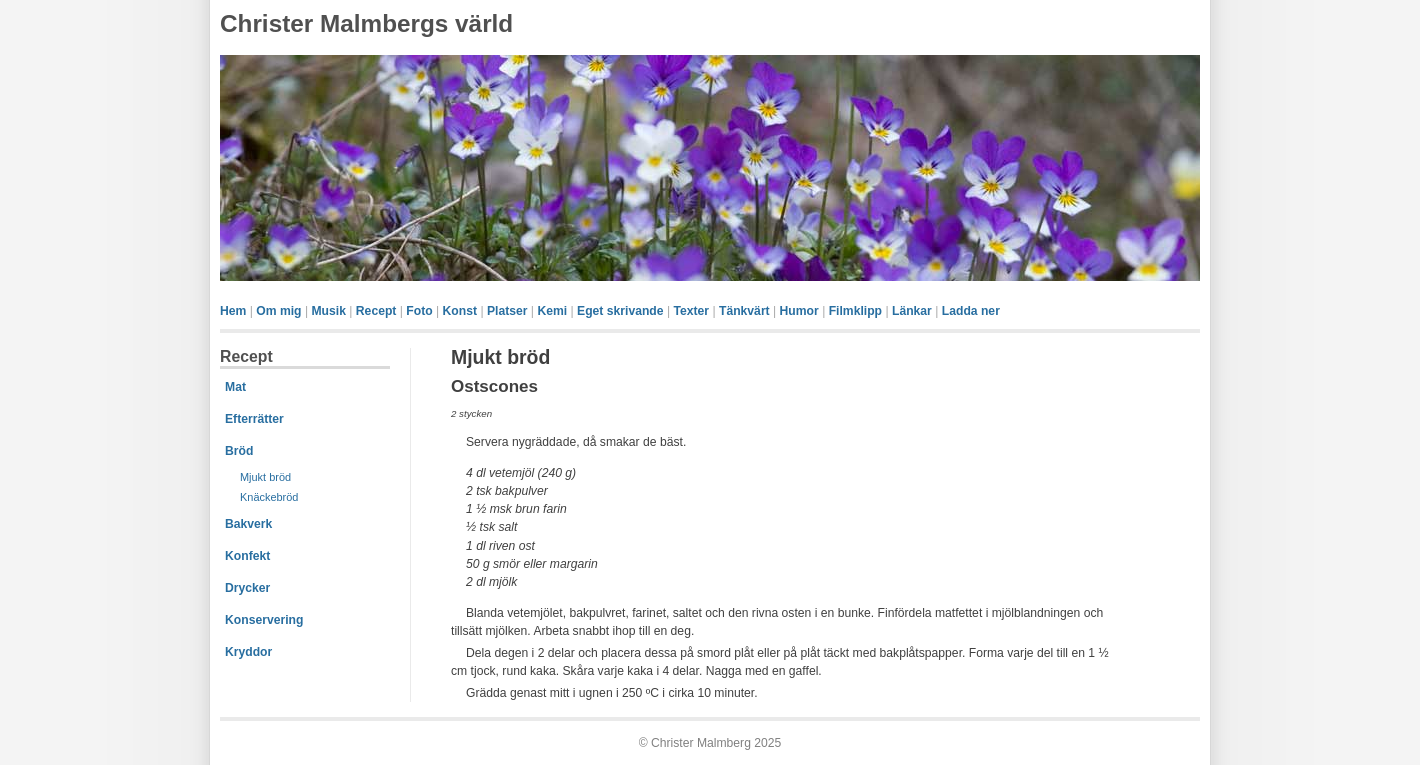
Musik (328, 311)
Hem (233, 311)
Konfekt (247, 556)
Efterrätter (254, 419)
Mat (235, 387)
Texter (691, 311)
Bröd (239, 451)
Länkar (912, 311)
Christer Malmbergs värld (366, 23)
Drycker (247, 588)
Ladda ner (971, 311)
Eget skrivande (620, 311)
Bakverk (248, 524)
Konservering (264, 620)
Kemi (552, 311)
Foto (419, 311)
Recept (376, 311)
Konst (460, 311)
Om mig (278, 311)
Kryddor (248, 652)
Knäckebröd (269, 497)
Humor (799, 311)
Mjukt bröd (265, 477)
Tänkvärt (744, 311)
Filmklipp (855, 311)
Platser (507, 311)
